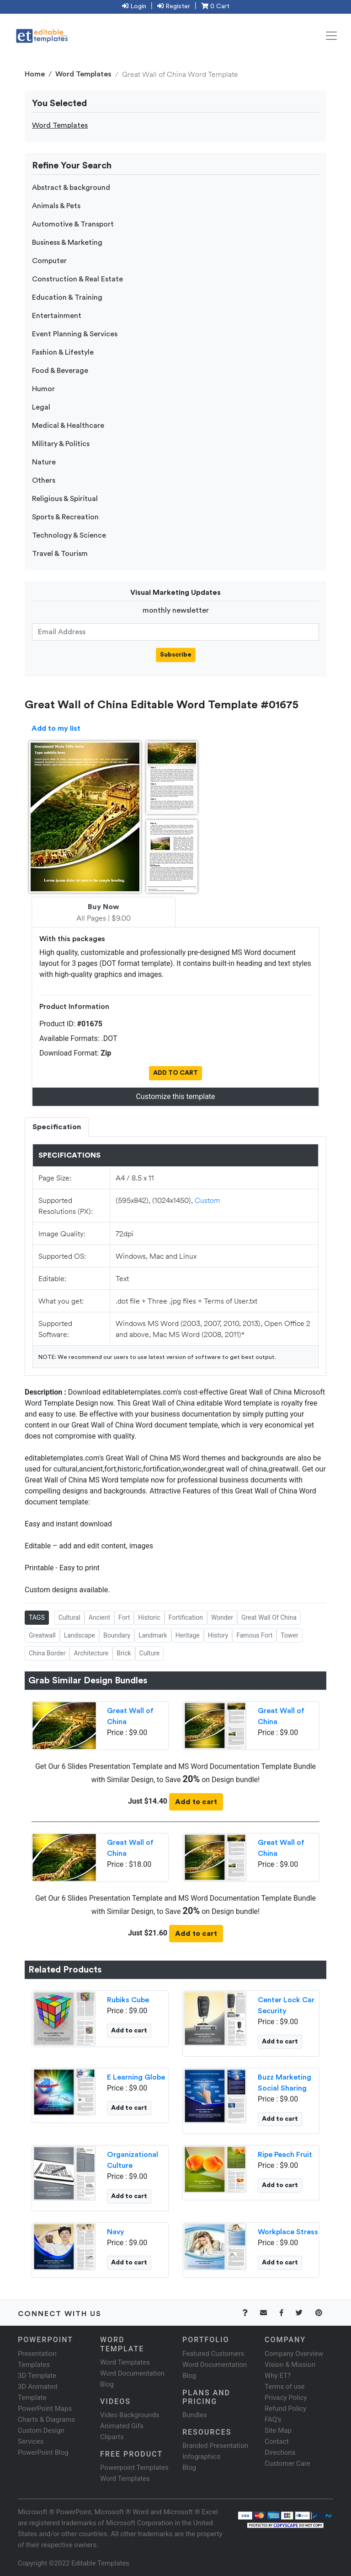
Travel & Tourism (60, 553)
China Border (47, 1653)
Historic (149, 1617)
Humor (43, 389)
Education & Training (67, 297)
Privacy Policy (286, 2397)
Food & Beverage (60, 370)
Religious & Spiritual (65, 498)
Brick (124, 1653)
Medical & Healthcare (68, 425)
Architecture (91, 1653)
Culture (149, 1653)
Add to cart (196, 1801)
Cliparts (112, 2437)
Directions (280, 2452)
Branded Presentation (215, 2445)
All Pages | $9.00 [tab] (103, 912)
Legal (41, 407)
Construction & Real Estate (77, 279)
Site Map (278, 2430)
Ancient (99, 1617)
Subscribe (175, 655)
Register (173, 6)
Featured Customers (213, 2354)
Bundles (194, 2415)
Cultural (69, 1617)
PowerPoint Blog (43, 2452)
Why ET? (278, 2375)
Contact (276, 2441)
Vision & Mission (290, 2364)
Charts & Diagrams (46, 2419)
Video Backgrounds (129, 2415)
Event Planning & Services (74, 334)
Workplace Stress (288, 2232)
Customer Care (287, 2463)
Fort (124, 1617)
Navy (115, 2232)
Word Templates (83, 74)
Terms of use (284, 2386)
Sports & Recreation (65, 517)
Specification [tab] (56, 1127)
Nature (44, 462)
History (218, 1635)
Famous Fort (254, 1635)
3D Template (37, 2375)
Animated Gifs (122, 2426)
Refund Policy (285, 2408)
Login (134, 6)
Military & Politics (61, 443)
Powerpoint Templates (134, 2467)
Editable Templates (100, 2563)
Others (43, 480)
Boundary (116, 1635)
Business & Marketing (67, 242)
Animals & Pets (56, 206)
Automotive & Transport (73, 224)
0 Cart (215, 6)
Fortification (186, 1617)
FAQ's (273, 2419)
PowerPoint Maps (45, 2408)
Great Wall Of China (269, 1617)
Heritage (188, 1635)
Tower (289, 1635)
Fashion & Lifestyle (63, 352)
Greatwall (42, 1635)
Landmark (152, 1635)
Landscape (79, 1635)
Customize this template (175, 1096)
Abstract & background (71, 187)
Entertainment (56, 315)
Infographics (201, 2456)
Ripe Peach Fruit (285, 2154)
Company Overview (294, 2354)
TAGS (37, 1617)
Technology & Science (69, 535)
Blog (189, 2467)
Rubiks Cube (128, 2000)
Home (35, 74)
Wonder (222, 1617)
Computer (49, 260)
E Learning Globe (136, 2077)
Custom (207, 1200)
